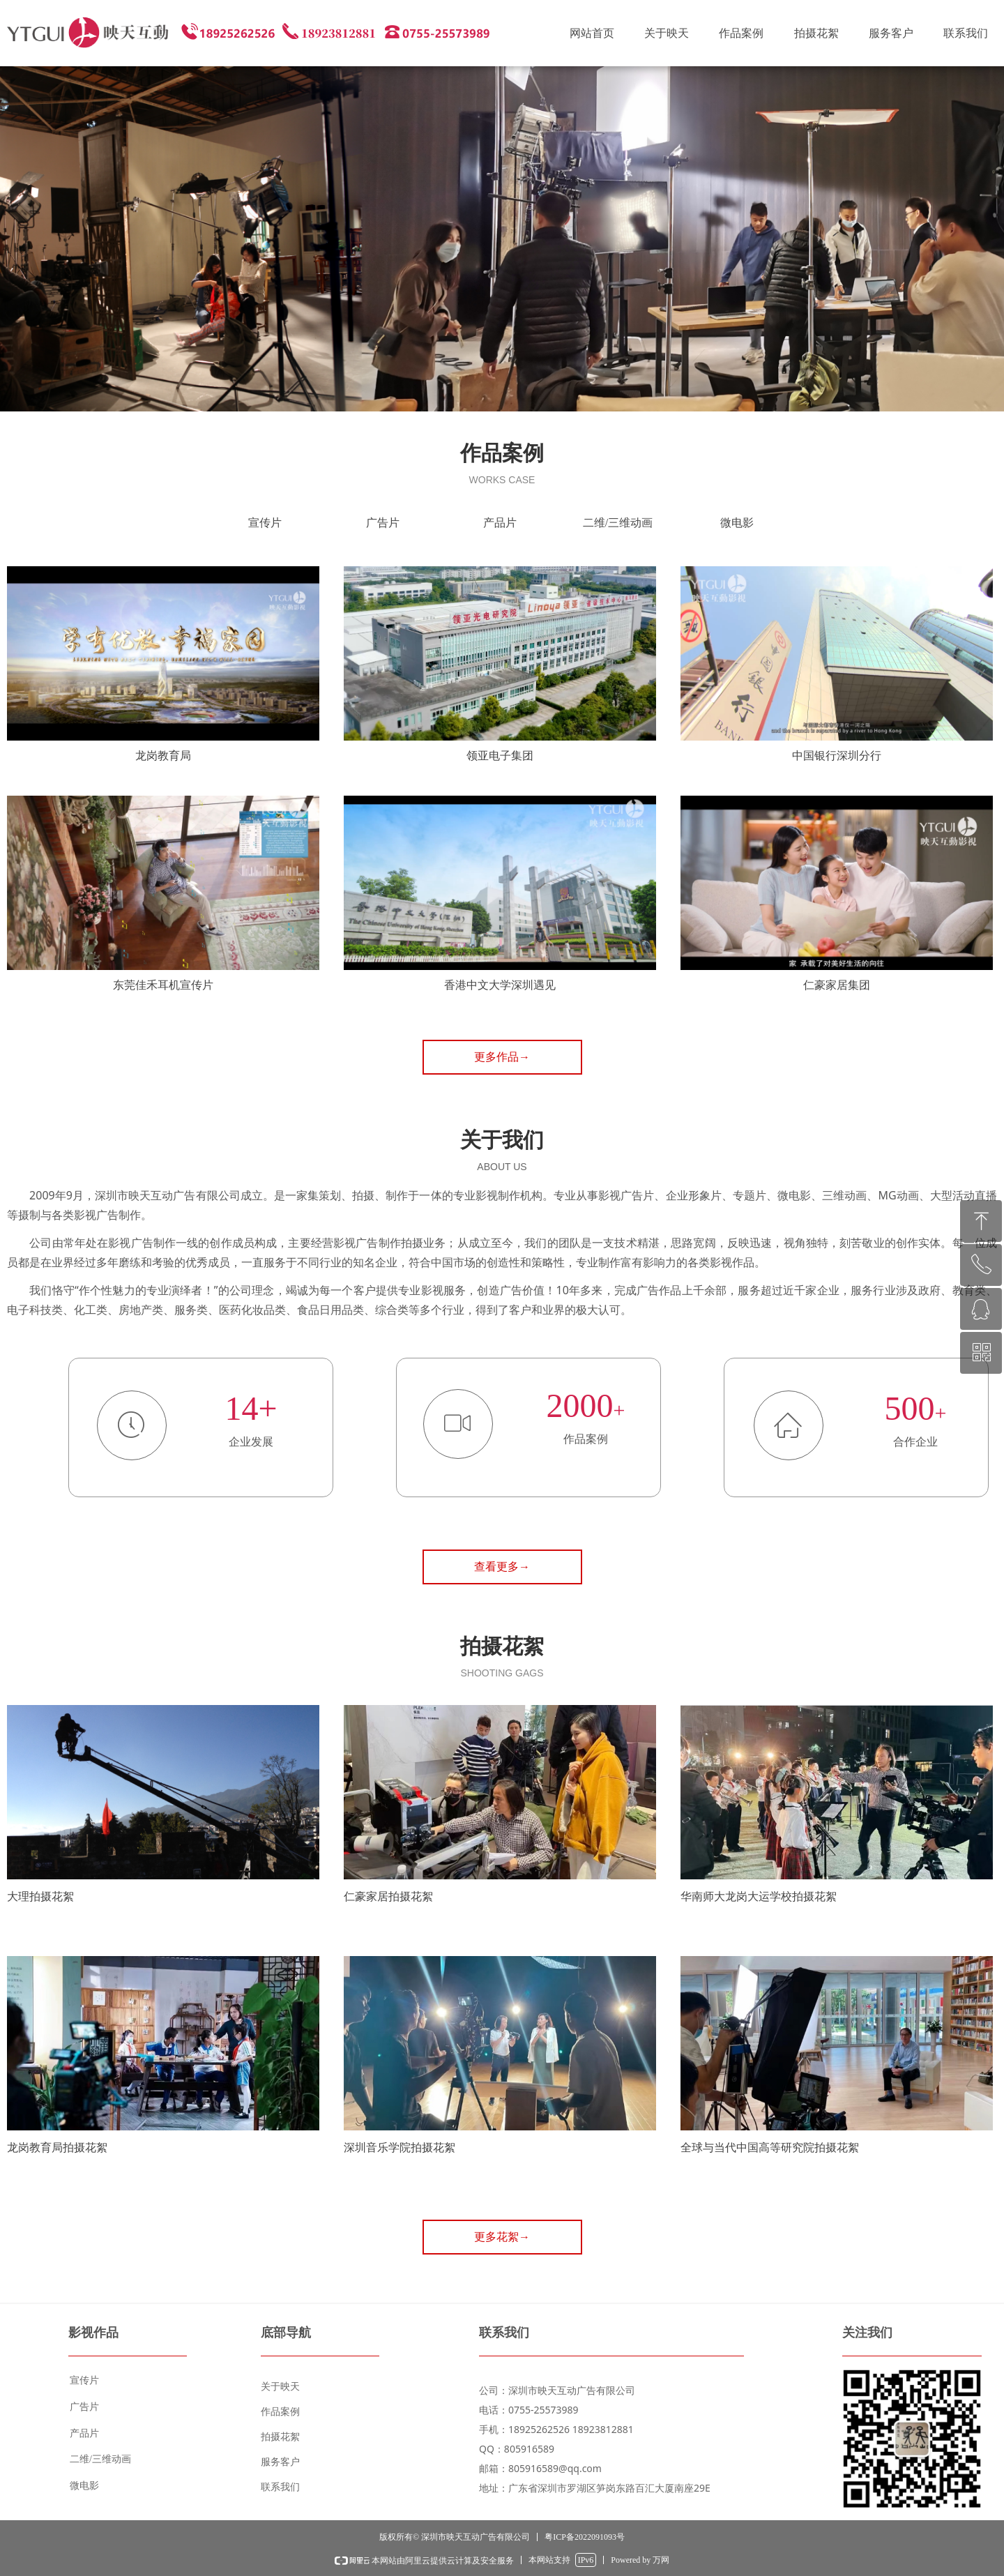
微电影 (737, 523)
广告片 (383, 523)
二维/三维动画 (618, 523)
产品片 (500, 523)
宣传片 (265, 523)
